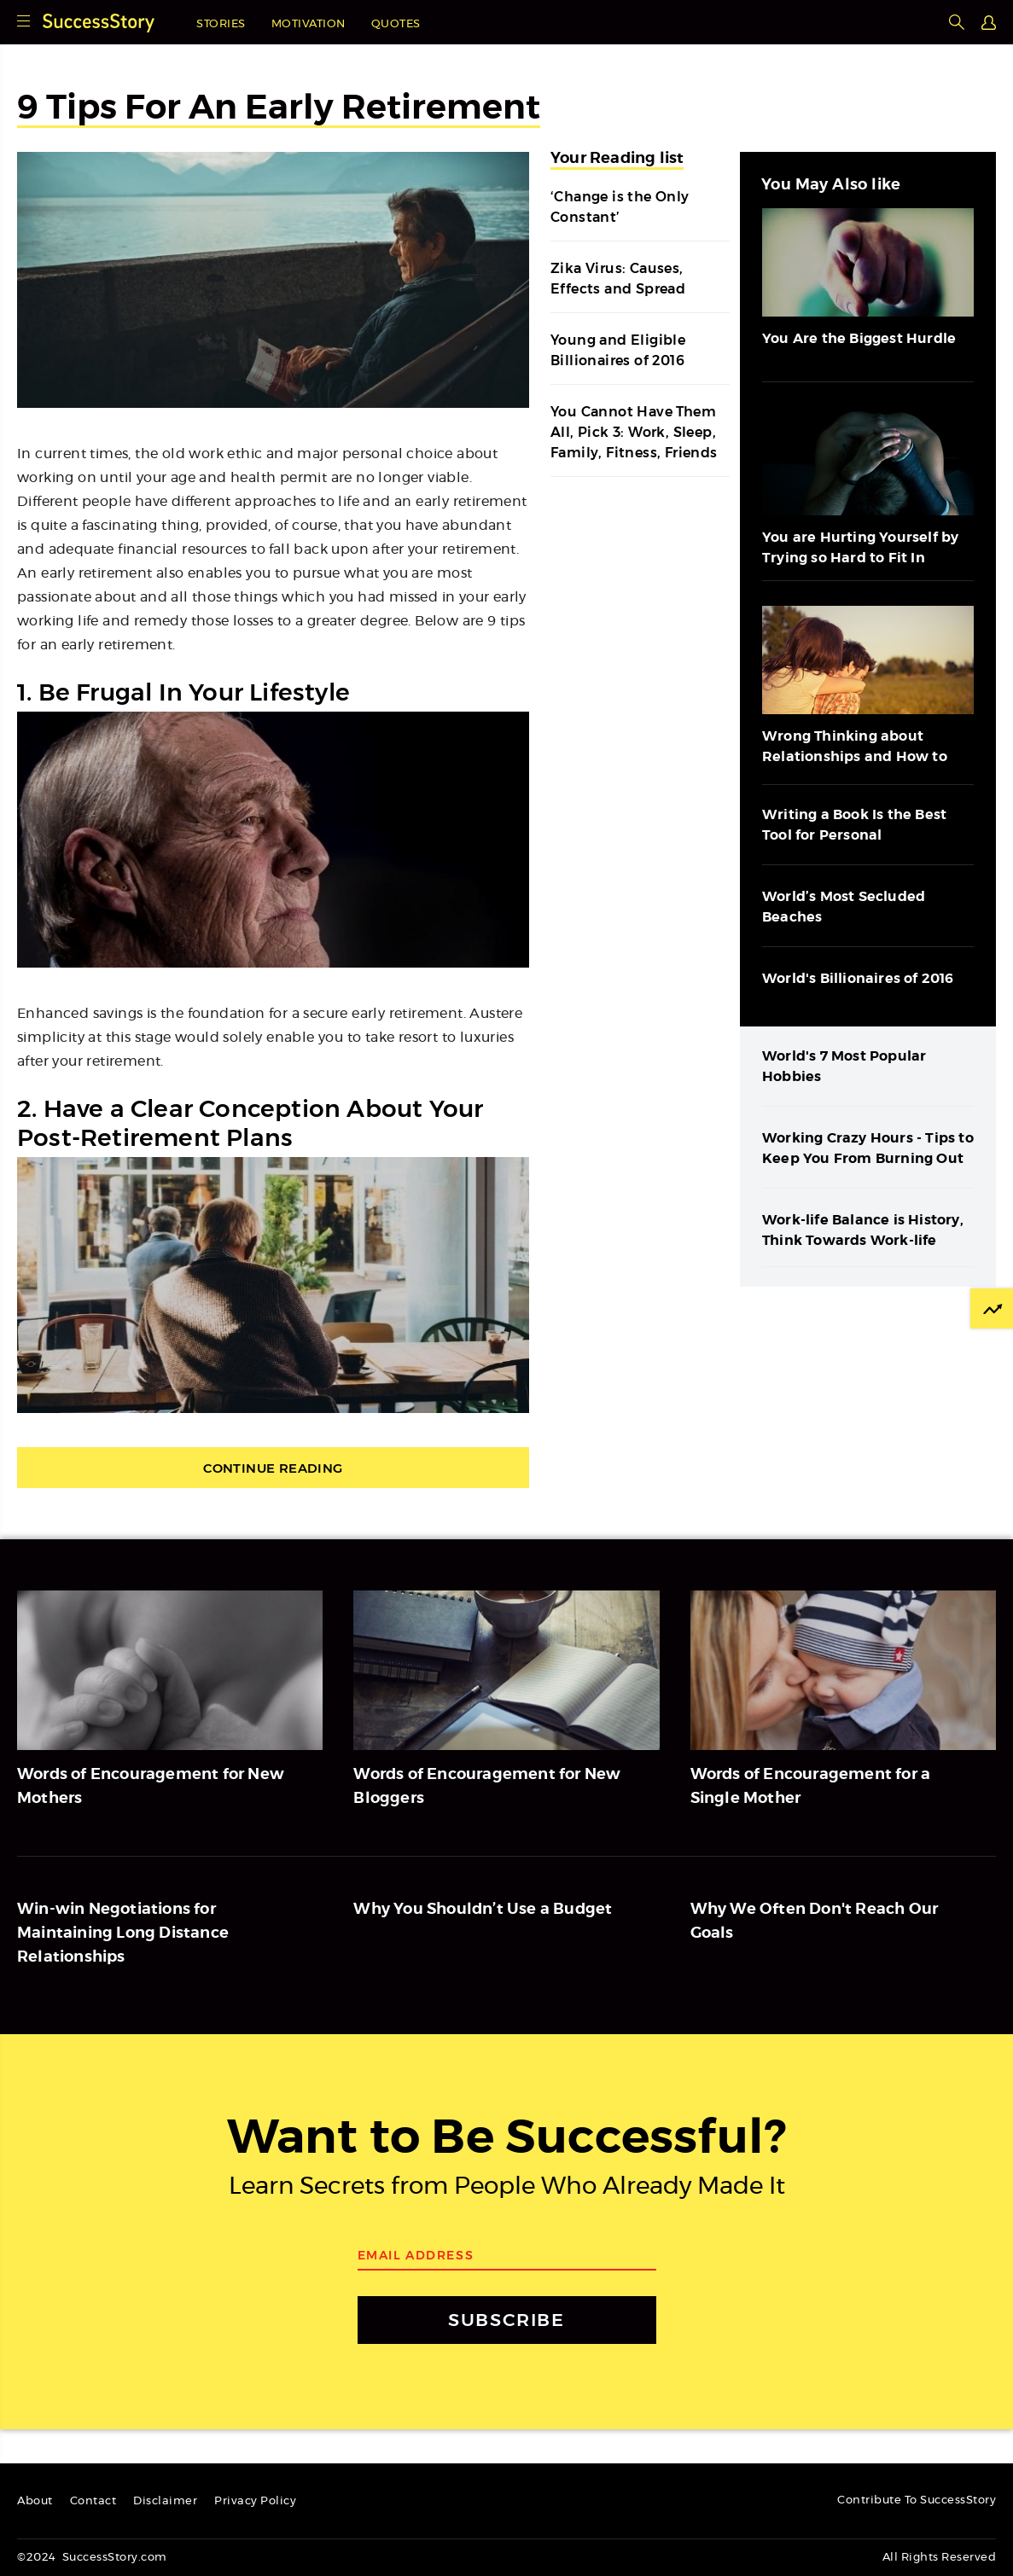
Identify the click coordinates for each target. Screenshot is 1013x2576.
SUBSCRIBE (506, 2319)
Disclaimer (165, 2501)
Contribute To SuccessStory (916, 2500)
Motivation (308, 24)
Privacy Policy (255, 2501)
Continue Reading (272, 1468)
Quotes (396, 24)
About (35, 2501)
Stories (221, 24)
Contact (93, 2501)
